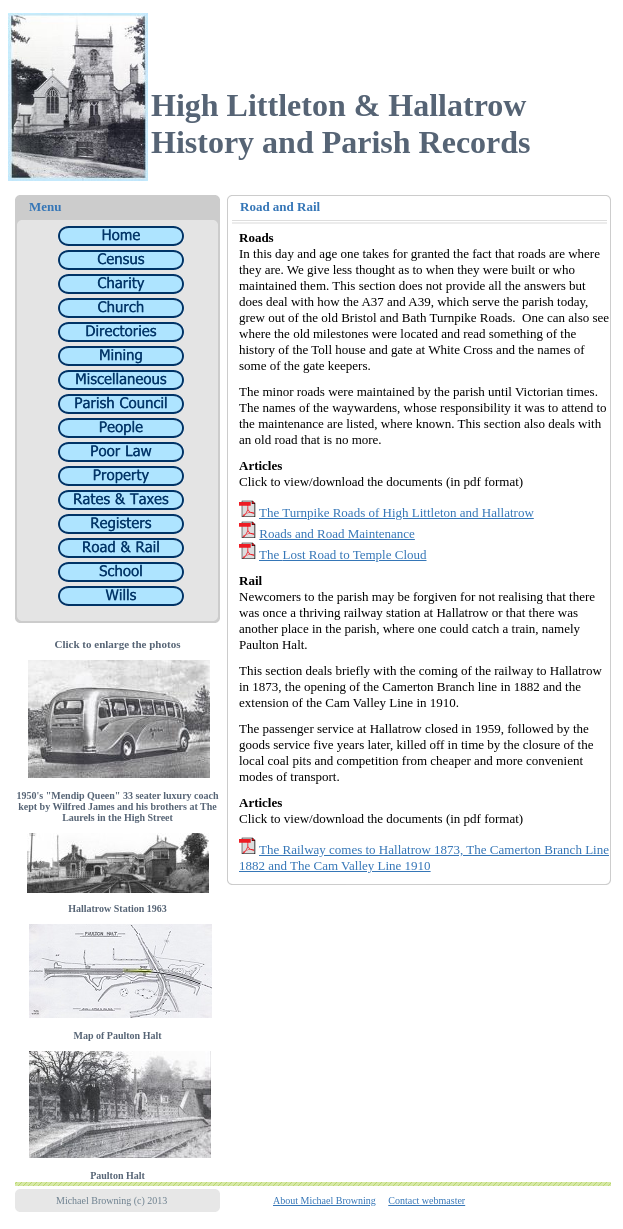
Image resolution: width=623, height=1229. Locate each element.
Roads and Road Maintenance (337, 536)
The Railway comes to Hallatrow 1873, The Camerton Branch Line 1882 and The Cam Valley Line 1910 (424, 860)
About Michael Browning (324, 1203)
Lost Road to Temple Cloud (354, 557)
